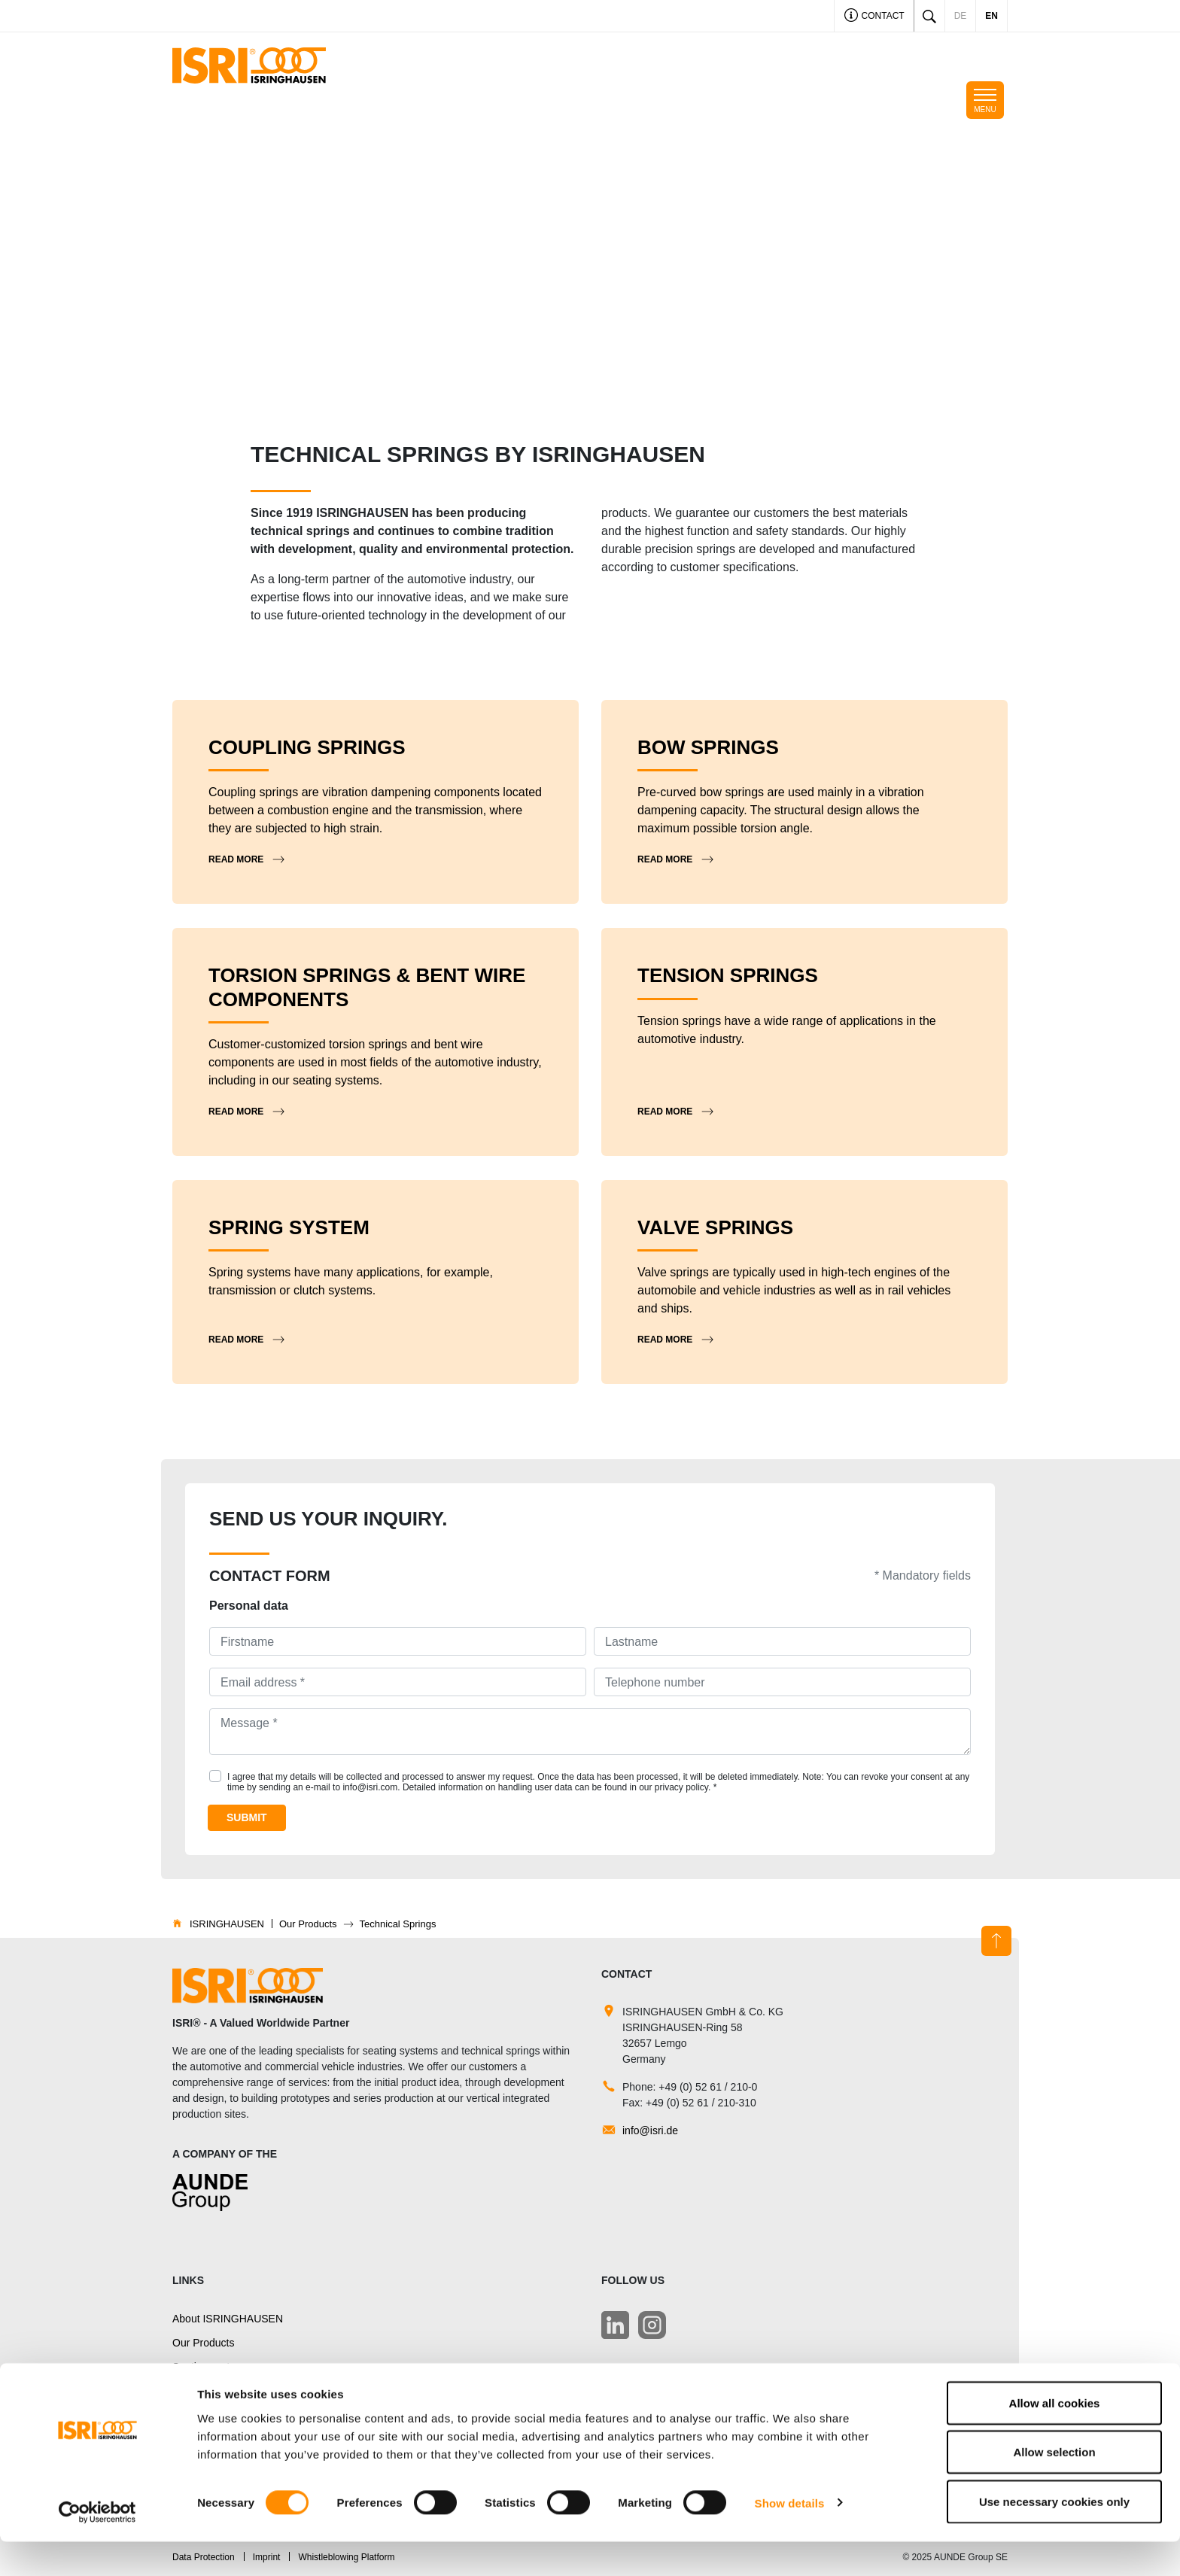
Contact (874, 17)
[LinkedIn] (615, 2325)
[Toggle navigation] (985, 100)
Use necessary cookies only (1054, 2535)
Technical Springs (213, 2392)
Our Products (203, 2343)
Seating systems (211, 2367)
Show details (790, 2537)
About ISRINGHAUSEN (227, 2319)
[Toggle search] (929, 16)
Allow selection (1054, 2486)
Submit (247, 1817)
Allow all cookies (1054, 2437)
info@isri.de (650, 2130)
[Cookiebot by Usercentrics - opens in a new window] (97, 2546)
